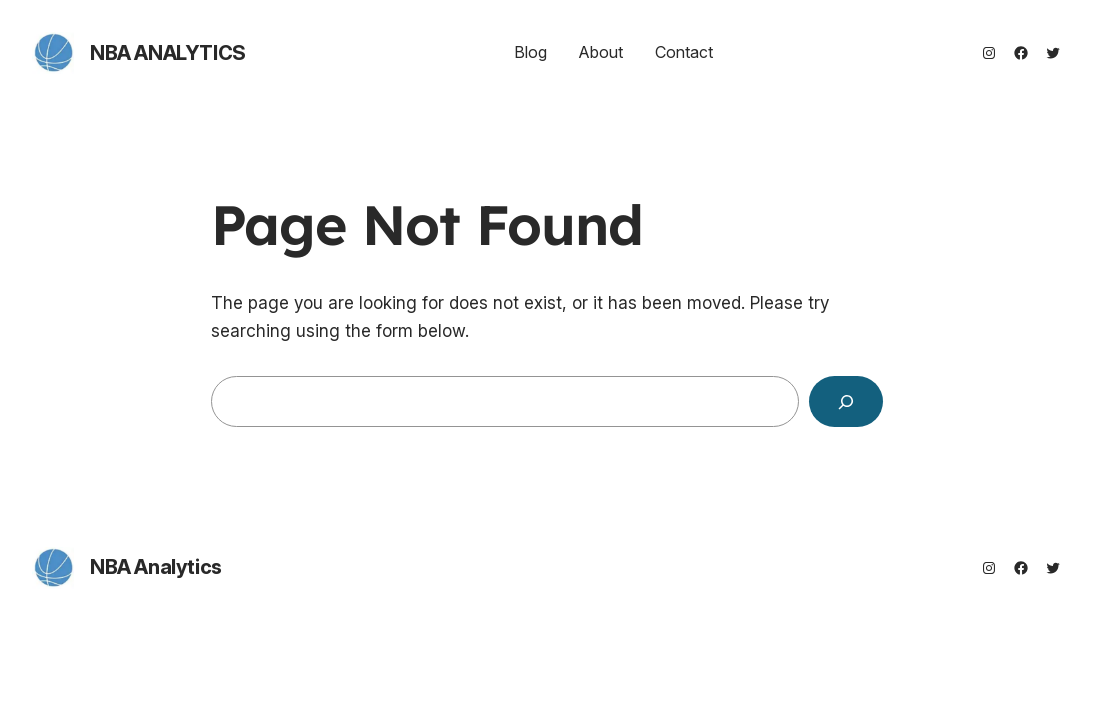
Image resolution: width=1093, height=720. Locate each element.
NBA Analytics (168, 53)
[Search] (846, 401)
